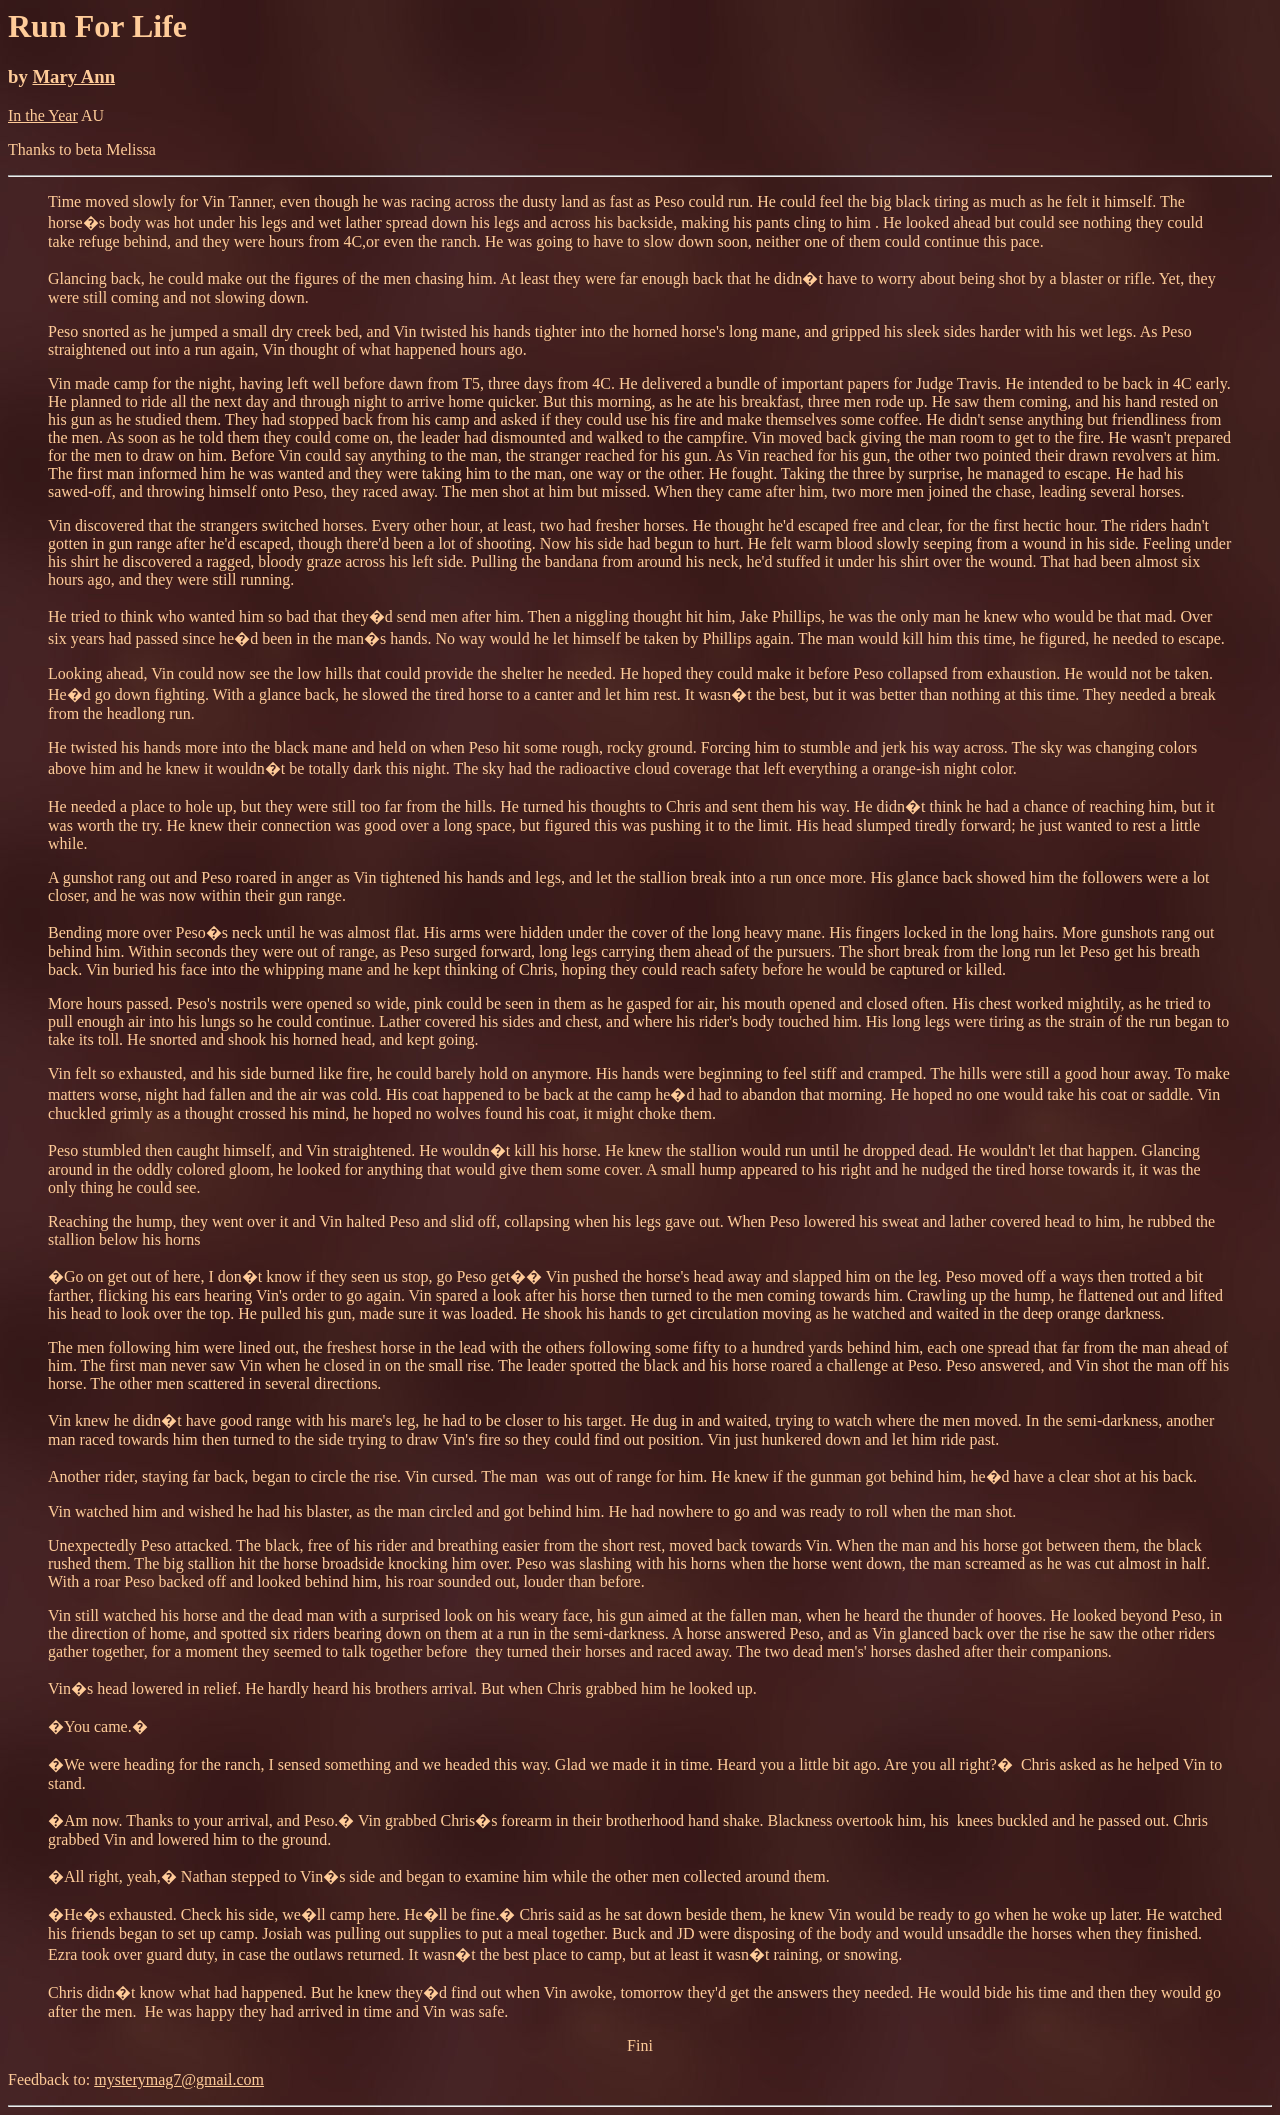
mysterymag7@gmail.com (179, 2079)
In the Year (43, 115)
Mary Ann (73, 76)
